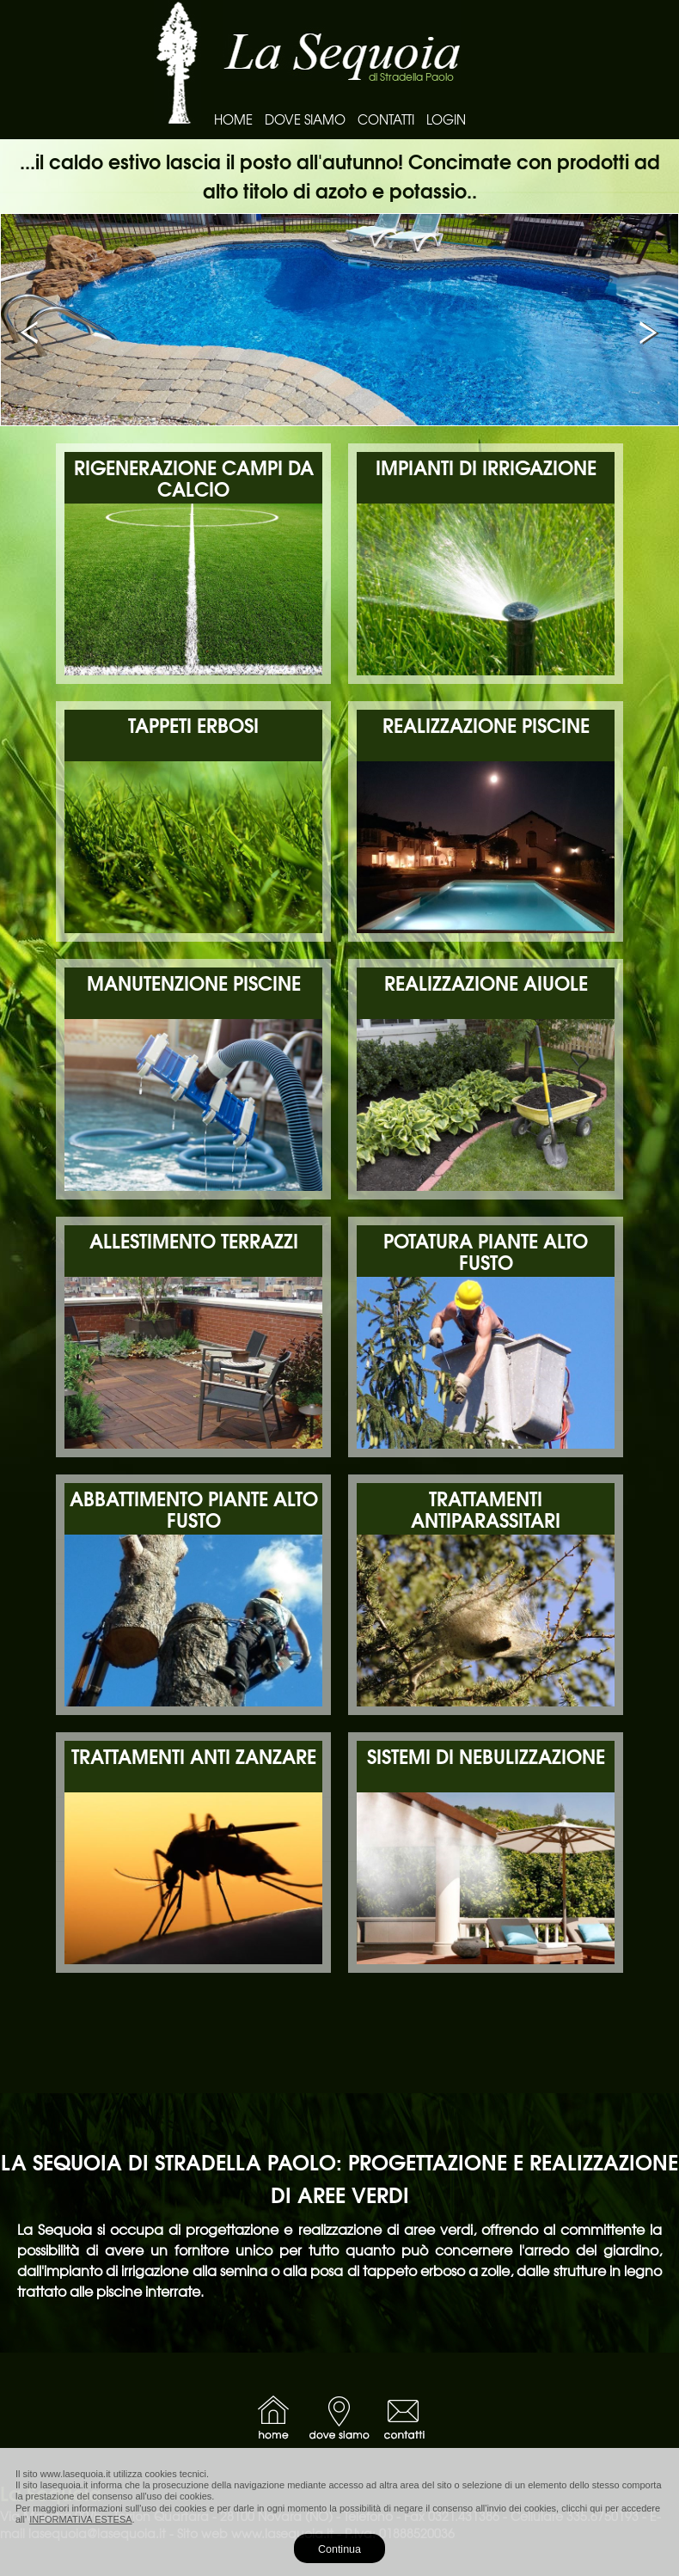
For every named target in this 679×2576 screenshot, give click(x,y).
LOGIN (446, 119)
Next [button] (649, 332)
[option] (339, 319)
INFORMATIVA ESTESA (80, 2519)
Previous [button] (30, 332)
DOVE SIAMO (305, 119)
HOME (233, 119)
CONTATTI (386, 119)
